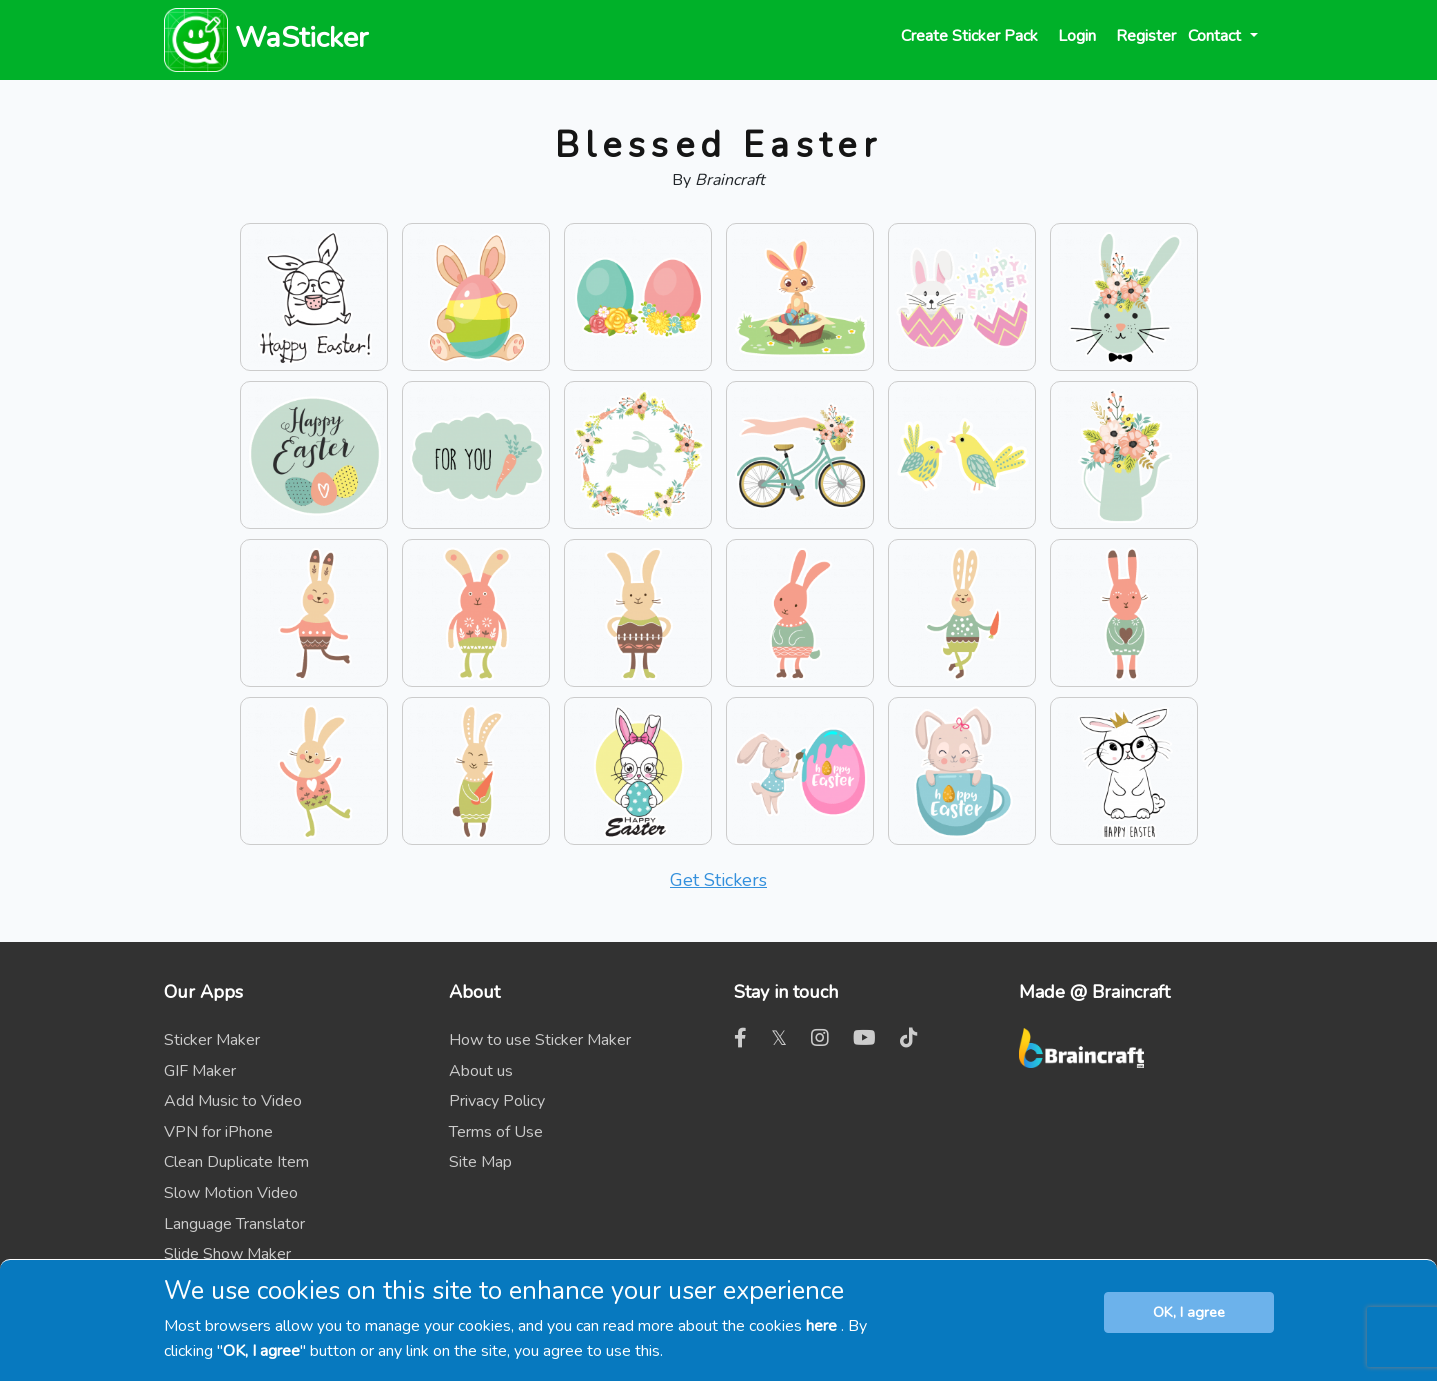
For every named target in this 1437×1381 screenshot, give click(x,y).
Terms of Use (496, 1132)
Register (1146, 36)
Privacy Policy (497, 1101)
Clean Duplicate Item (236, 1162)
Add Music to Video (233, 1101)
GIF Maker (200, 1071)
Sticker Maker (212, 1040)
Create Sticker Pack (969, 36)
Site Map (480, 1162)
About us (481, 1071)
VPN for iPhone (218, 1132)
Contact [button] (1216, 36)
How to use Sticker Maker (540, 1040)
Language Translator (234, 1224)
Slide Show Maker (227, 1254)
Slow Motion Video (231, 1193)
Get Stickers (718, 880)
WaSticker (266, 37)
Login (1077, 36)
